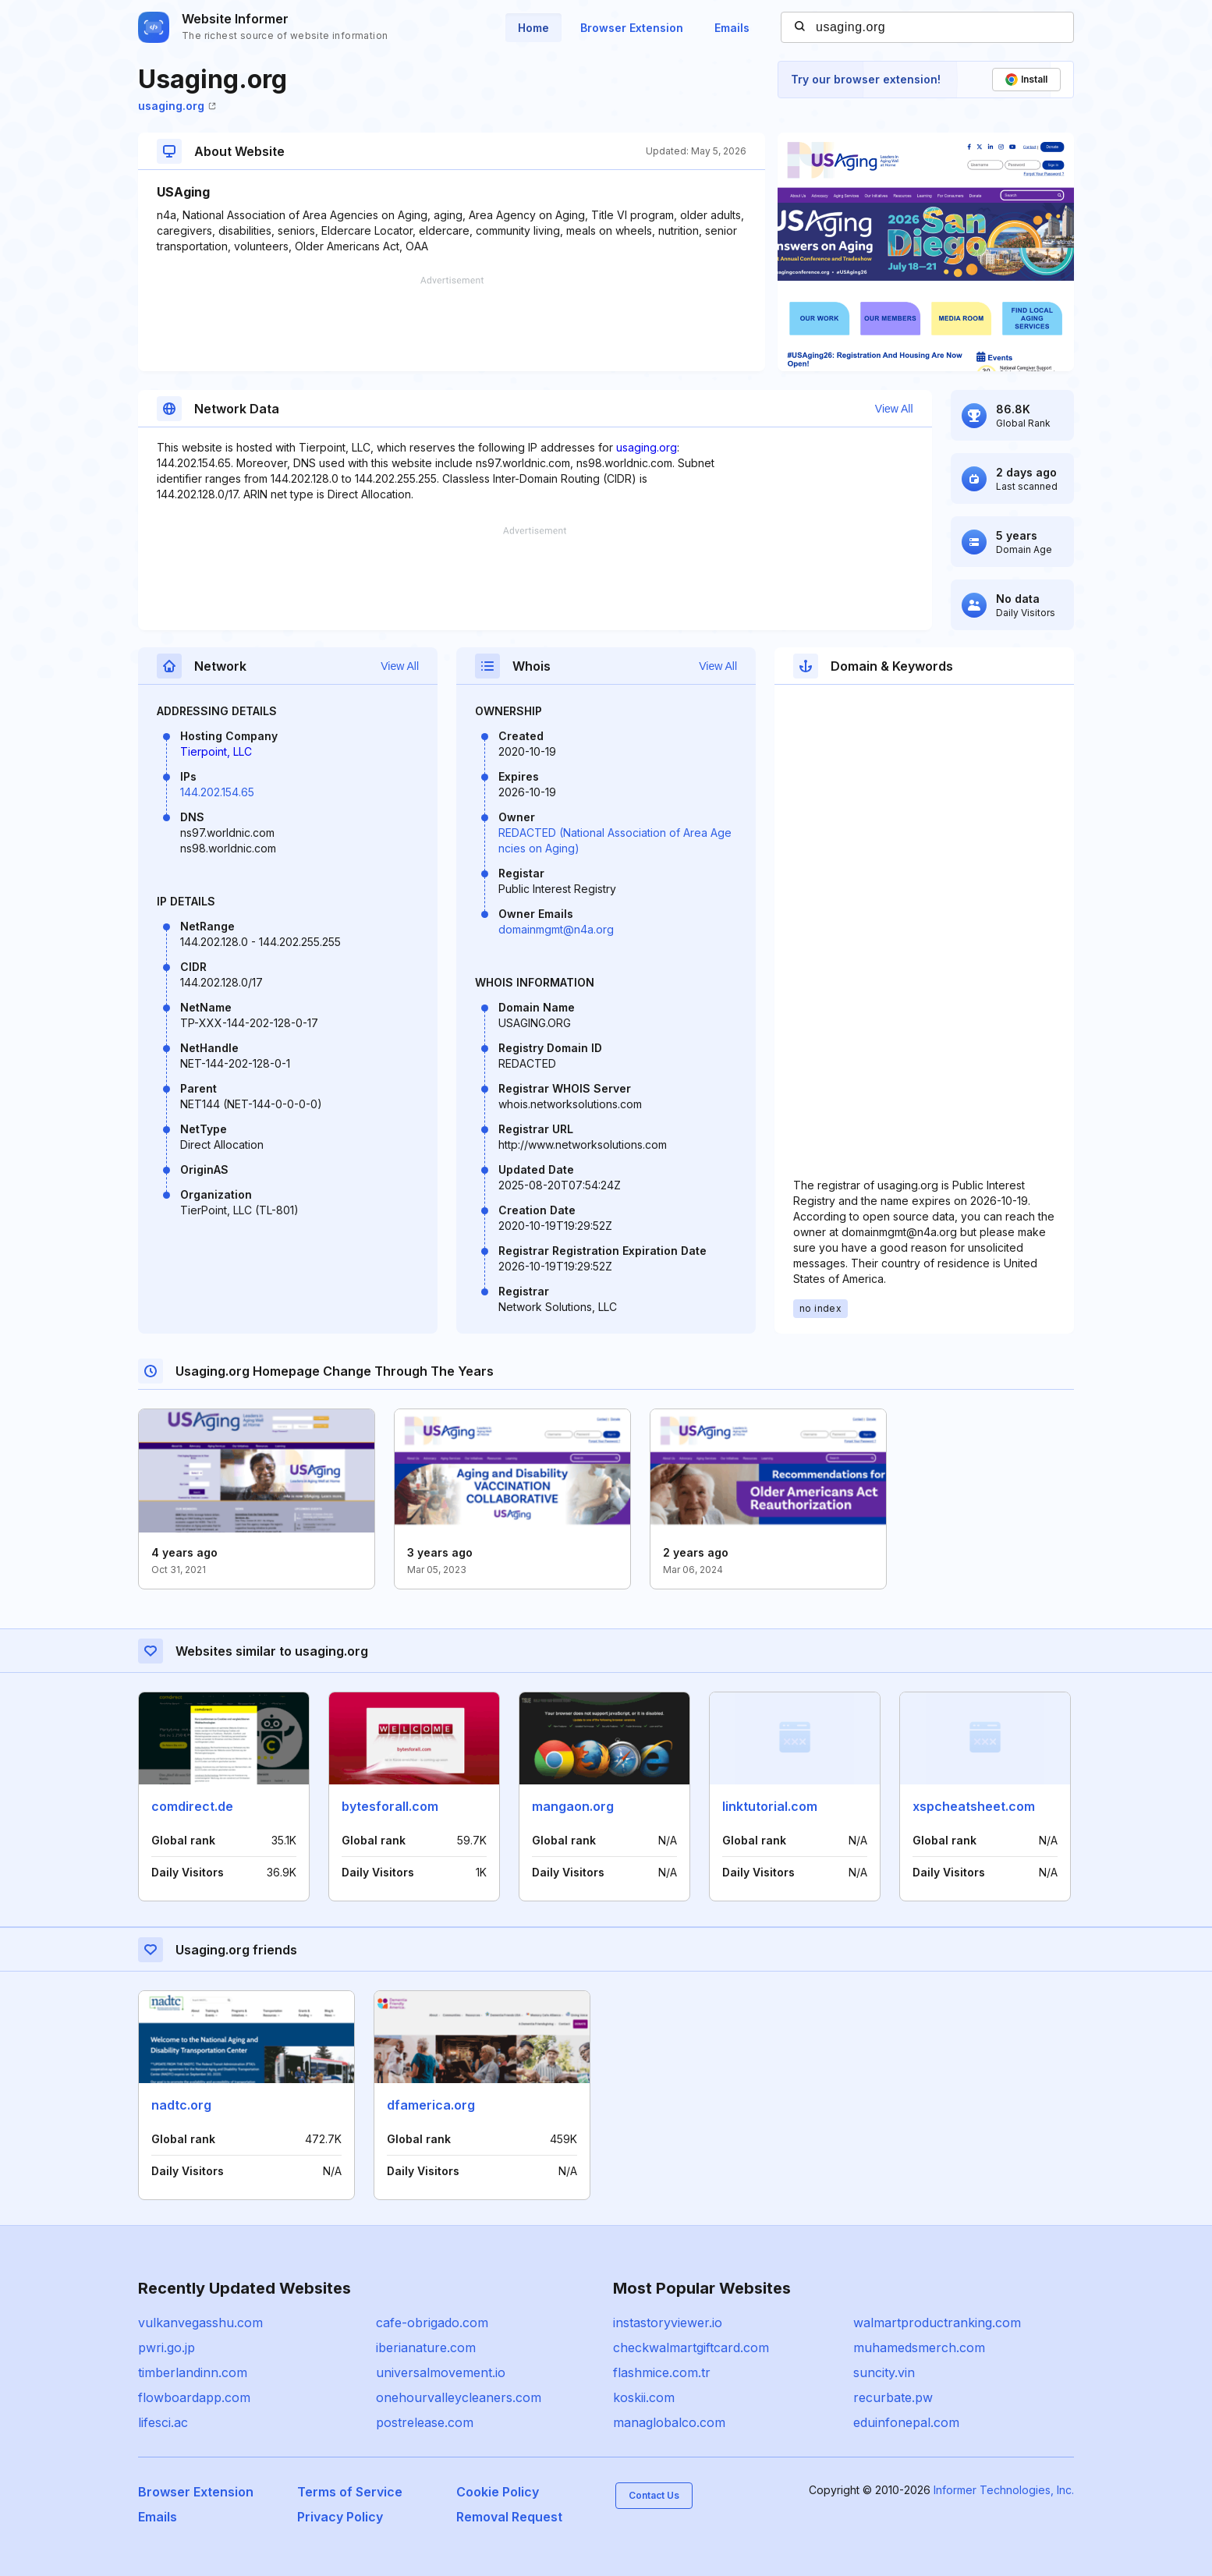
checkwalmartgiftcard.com (691, 2347)
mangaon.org (573, 1806)
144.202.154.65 (217, 792)
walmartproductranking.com (937, 2322)
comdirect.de (192, 1806)
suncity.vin (884, 2372)
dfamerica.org (431, 2105)
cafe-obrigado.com (432, 2322)
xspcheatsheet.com (974, 1806)
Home (533, 27)
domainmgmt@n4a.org (556, 929)
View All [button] (894, 408)
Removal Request (509, 2517)
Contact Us (654, 2495)
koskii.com (644, 2397)
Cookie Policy (497, 2492)
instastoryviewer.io (667, 2322)
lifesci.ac (163, 2422)
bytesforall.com (390, 1806)
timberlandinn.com (192, 2372)
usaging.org (177, 105)
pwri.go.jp (166, 2347)
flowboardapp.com (194, 2397)
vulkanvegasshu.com (200, 2322)
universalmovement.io (440, 2372)
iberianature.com (426, 2347)
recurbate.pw (893, 2397)
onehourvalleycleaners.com (458, 2397)
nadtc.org (181, 2105)
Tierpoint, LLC (216, 751)
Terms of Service (349, 2492)
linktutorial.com (769, 1806)
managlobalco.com (669, 2422)
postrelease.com (424, 2422)
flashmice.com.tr (662, 2372)
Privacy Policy (340, 2517)
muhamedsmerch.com (919, 2347)
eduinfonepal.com (906, 2422)
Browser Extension (631, 27)
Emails (732, 27)
